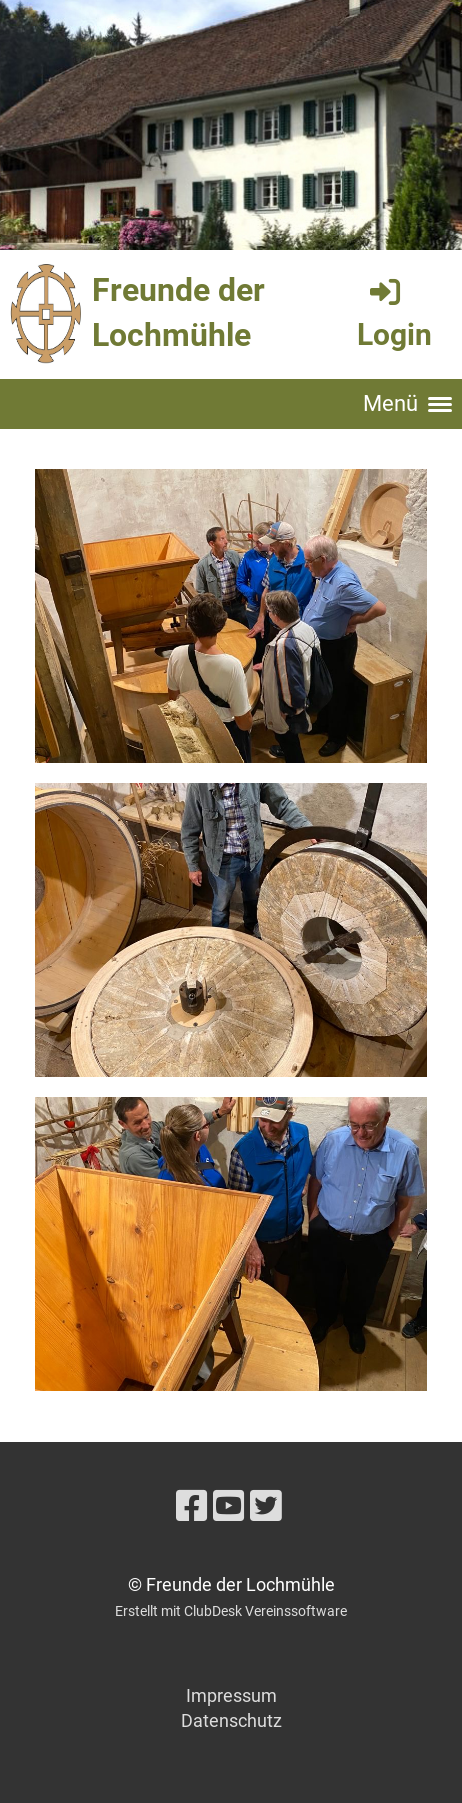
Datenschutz (231, 1720)
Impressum (231, 1695)
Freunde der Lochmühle (178, 312)
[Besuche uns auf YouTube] (229, 1507)
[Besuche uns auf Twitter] (266, 1507)
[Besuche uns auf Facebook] (192, 1507)
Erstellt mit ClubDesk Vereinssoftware (231, 1611)
